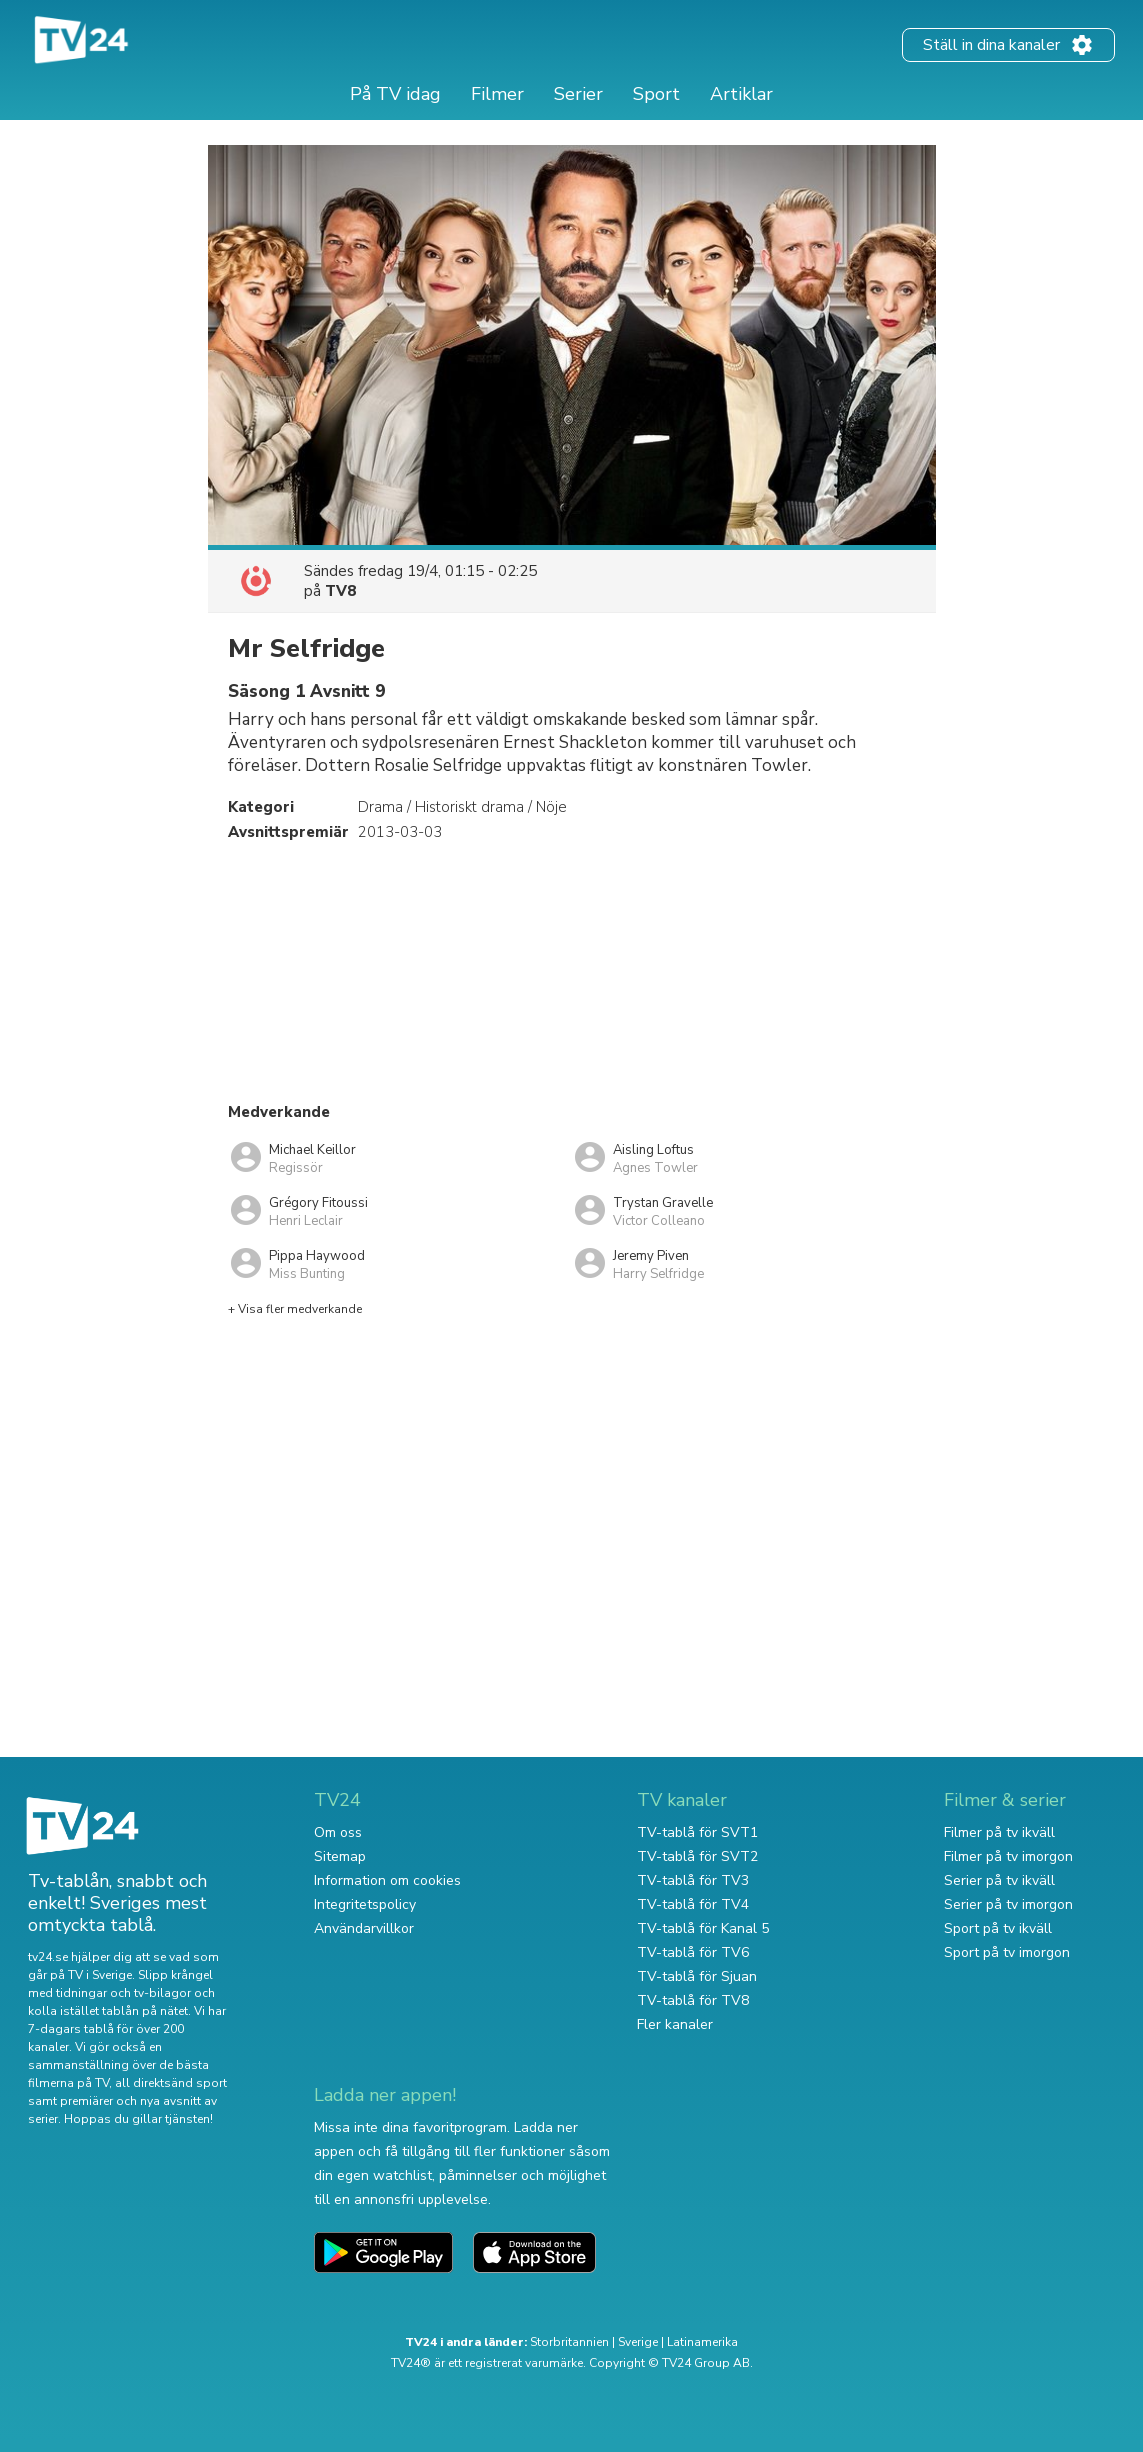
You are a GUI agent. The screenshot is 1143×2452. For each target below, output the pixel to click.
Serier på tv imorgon (1008, 1904)
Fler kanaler (675, 2024)
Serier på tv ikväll (999, 1880)
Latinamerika (702, 2342)
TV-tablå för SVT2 (697, 1856)
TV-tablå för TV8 (693, 2000)
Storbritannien (569, 2342)
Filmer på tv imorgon (1008, 1856)
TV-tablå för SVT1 (697, 1832)
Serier (578, 94)
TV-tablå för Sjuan (697, 1976)
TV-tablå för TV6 (693, 1952)
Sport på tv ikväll (998, 1928)
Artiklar (741, 94)
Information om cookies (387, 1880)
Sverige (638, 2342)
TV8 (340, 591)
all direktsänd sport (171, 2083)
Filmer (497, 94)
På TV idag (395, 94)
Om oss (338, 1832)
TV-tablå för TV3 (693, 1880)
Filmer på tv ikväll (999, 1832)
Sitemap (340, 1856)
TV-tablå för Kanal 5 (703, 1928)
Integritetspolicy (365, 1904)
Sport (656, 94)
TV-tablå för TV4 (693, 1904)
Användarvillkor (364, 1928)
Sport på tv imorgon (1007, 1952)
